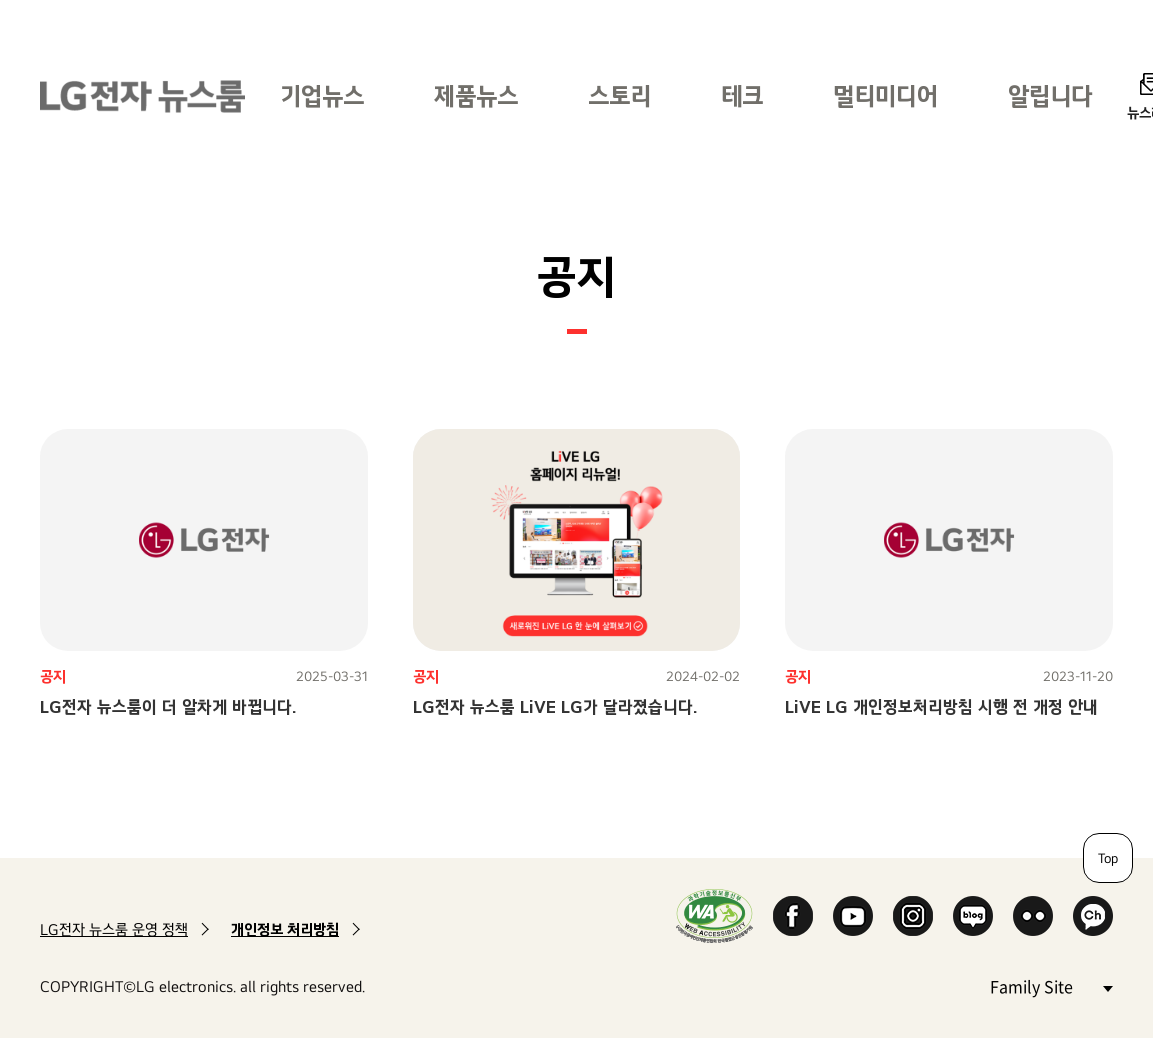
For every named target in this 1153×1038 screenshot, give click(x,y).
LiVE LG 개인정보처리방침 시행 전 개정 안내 (941, 706)
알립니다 (1050, 95)
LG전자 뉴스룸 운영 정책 (114, 929)
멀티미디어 (885, 95)
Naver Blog (973, 916)
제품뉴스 (476, 95)
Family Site (1051, 985)
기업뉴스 (322, 95)
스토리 (619, 95)
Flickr (1033, 916)
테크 (742, 95)
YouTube (853, 916)
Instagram (913, 916)
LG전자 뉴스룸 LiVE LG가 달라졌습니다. (555, 706)
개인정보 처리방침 (285, 929)
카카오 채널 (1093, 916)
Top (1108, 858)
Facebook (793, 916)
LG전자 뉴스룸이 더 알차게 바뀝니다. (168, 706)
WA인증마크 (714, 915)
